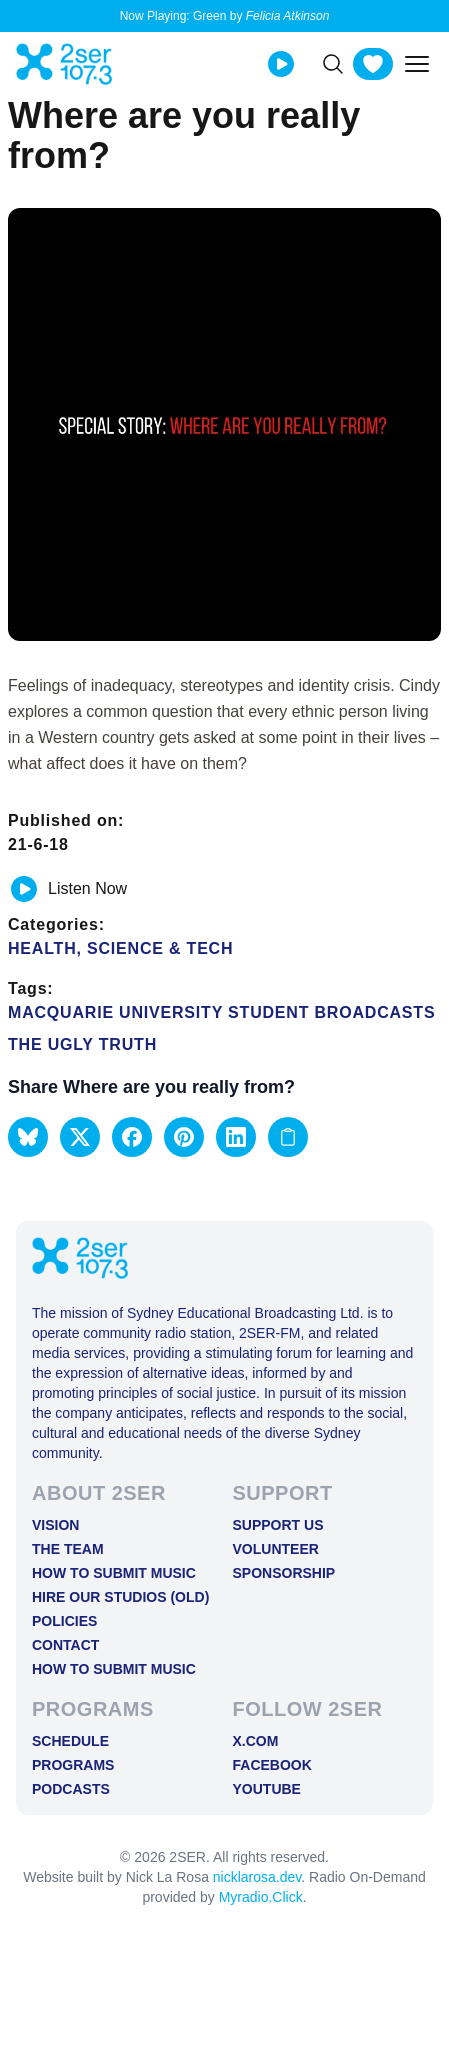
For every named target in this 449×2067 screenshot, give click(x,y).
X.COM (256, 1741)
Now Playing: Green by (225, 16)
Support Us (278, 1525)
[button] (28, 1137)
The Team (68, 1549)
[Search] (333, 64)
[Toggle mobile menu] (417, 64)
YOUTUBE (267, 1789)
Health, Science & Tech (120, 948)
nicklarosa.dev (257, 1877)
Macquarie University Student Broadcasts (221, 1012)
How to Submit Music (114, 1573)
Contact (65, 1645)
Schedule (70, 1741)
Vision (55, 1525)
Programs (73, 1765)
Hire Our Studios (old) (120, 1597)
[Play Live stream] (281, 64)
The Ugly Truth (82, 1044)
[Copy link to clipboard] (288, 1137)
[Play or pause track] (24, 889)
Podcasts (71, 1789)
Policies (64, 1621)
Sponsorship (284, 1573)
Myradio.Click (261, 1897)
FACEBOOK (272, 1765)
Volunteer (276, 1549)
